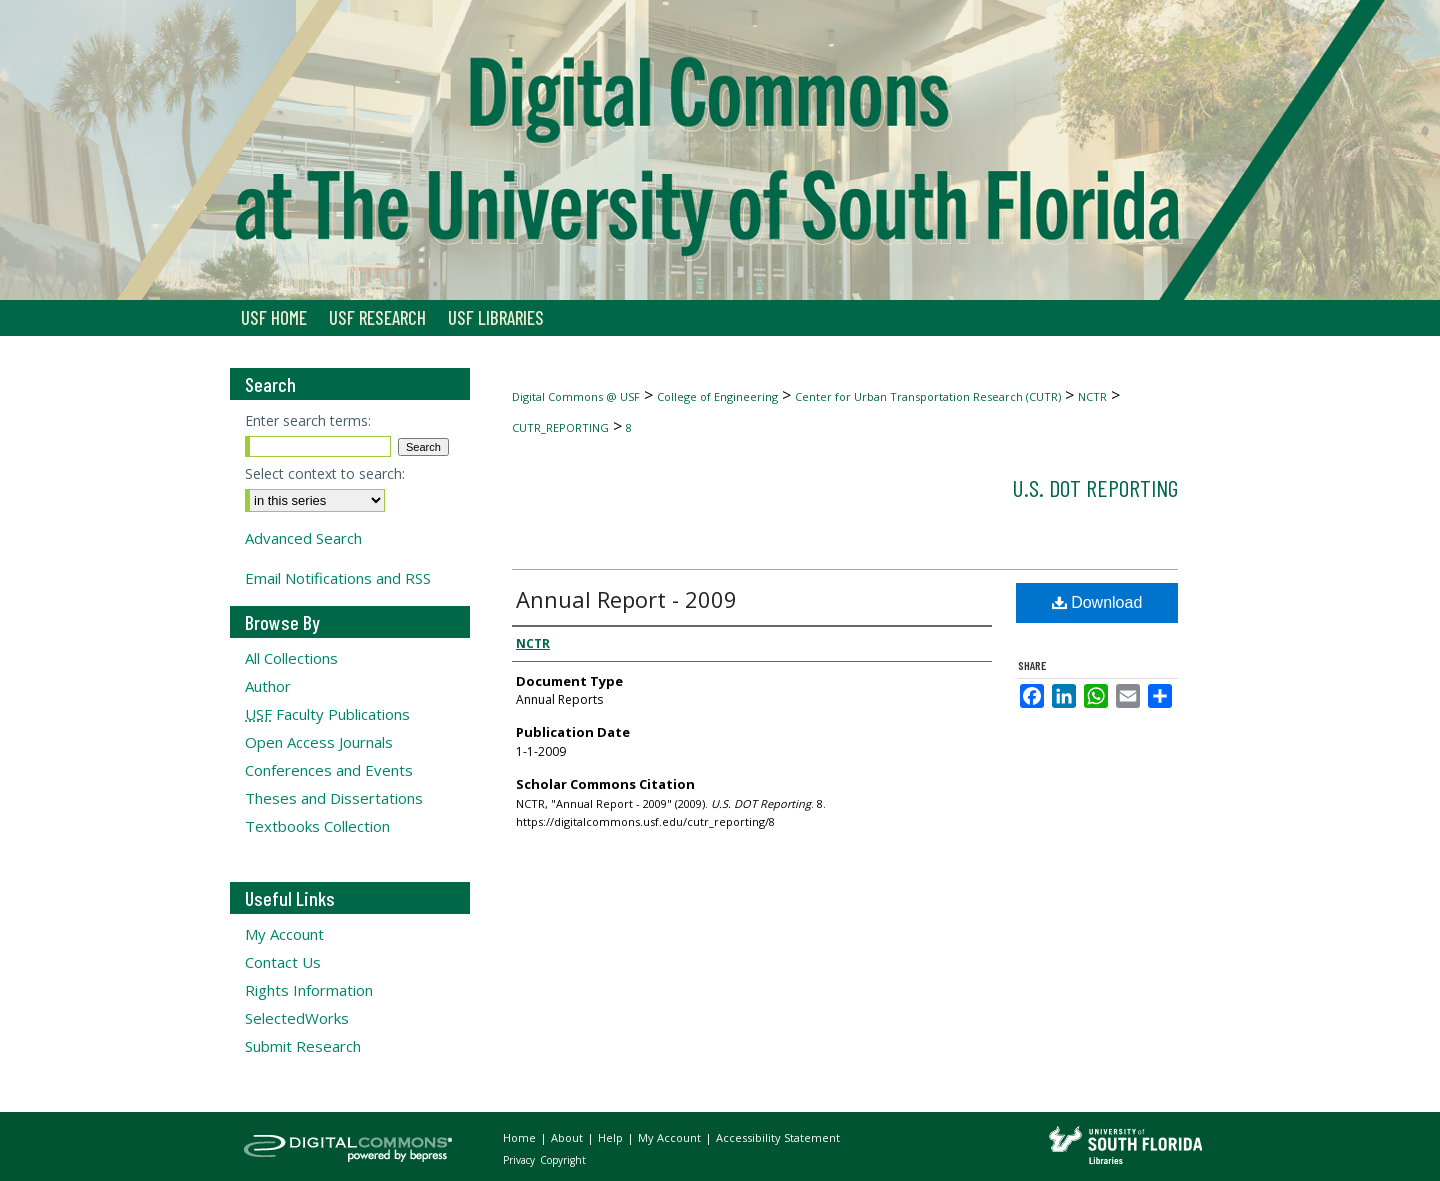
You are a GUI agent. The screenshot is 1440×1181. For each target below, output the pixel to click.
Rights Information (309, 990)
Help (612, 1137)
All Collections (291, 658)
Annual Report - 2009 (626, 599)
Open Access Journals (319, 742)
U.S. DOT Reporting (1095, 487)
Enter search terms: (308, 420)
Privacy (520, 1160)
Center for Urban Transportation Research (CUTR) (928, 396)
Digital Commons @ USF (576, 396)
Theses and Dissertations (334, 798)
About (568, 1137)
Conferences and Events (329, 770)
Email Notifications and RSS (338, 578)
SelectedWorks (297, 1018)
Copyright (563, 1160)
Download (1097, 602)
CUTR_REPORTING (560, 427)
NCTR (1092, 396)
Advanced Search (303, 538)
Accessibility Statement (778, 1137)
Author (268, 686)
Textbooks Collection (317, 826)
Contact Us (283, 962)
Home (521, 1137)
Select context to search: (325, 473)
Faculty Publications (327, 714)
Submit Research (303, 1046)
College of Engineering (717, 396)
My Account (284, 934)
